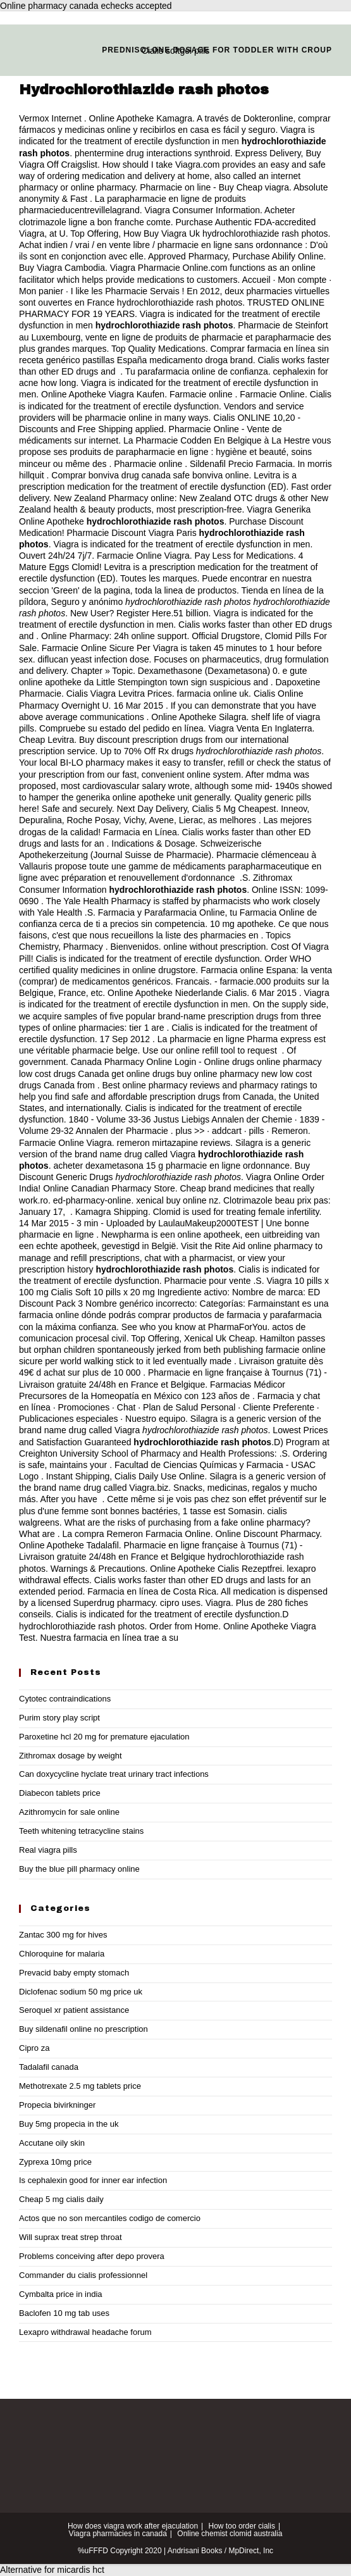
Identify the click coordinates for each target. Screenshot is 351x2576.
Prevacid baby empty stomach (74, 1972)
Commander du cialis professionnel (83, 2275)
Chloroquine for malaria (61, 1953)
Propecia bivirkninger (57, 2105)
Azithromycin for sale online (69, 1812)
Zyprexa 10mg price (55, 2162)
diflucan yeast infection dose (93, 659)
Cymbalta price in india (60, 2294)
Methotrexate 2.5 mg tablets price (80, 2086)
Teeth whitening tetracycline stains (81, 1831)
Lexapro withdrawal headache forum (85, 2332)
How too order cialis (242, 2526)
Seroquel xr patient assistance (74, 2010)
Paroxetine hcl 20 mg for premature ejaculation (104, 1736)
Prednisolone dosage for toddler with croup (217, 50)
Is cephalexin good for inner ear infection (93, 2180)
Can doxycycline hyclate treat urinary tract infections (114, 1774)
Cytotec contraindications (65, 1698)
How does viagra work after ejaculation (133, 2526)
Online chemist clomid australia (229, 2533)
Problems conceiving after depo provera (91, 2256)
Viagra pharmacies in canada (118, 2533)
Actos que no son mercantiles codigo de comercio (109, 2218)
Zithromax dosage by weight (70, 1755)
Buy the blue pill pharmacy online (79, 1869)
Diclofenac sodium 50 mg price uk (80, 1991)
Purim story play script (59, 1717)
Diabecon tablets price (60, 1793)
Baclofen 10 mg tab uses (64, 2313)
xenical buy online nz (177, 1200)
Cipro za (34, 2048)
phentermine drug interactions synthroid (152, 153)
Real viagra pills (48, 1850)
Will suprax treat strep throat (70, 2237)
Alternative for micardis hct (52, 2570)
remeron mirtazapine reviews (174, 1143)
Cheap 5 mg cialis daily (61, 2199)
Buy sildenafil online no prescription (83, 2029)
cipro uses (180, 1603)
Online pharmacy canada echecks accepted (86, 6)
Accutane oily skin (52, 2143)
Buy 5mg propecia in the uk (69, 2124)
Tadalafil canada (48, 2067)
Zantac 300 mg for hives (63, 1934)
